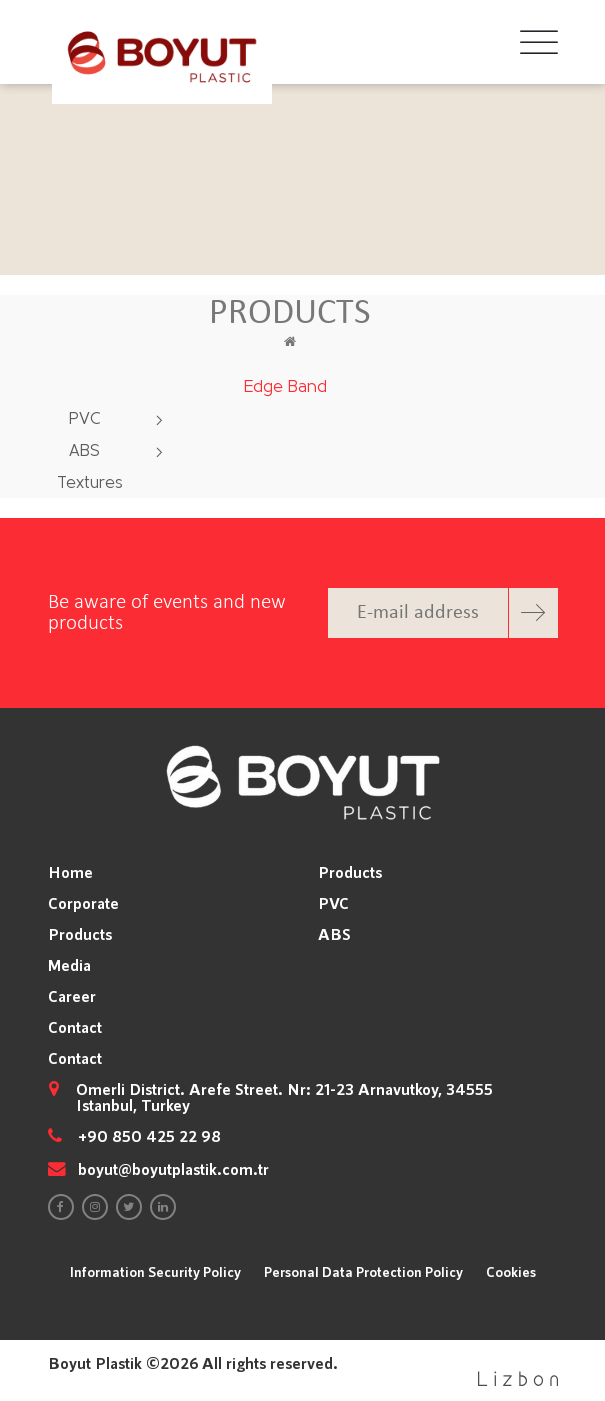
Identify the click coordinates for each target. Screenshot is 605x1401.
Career (72, 996)
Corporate (83, 903)
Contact (75, 1027)
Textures (90, 483)
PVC (85, 419)
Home (70, 872)
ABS (84, 451)
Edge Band (285, 387)
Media (69, 965)
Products (80, 934)
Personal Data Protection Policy (363, 1271)
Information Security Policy (155, 1271)
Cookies (511, 1271)
